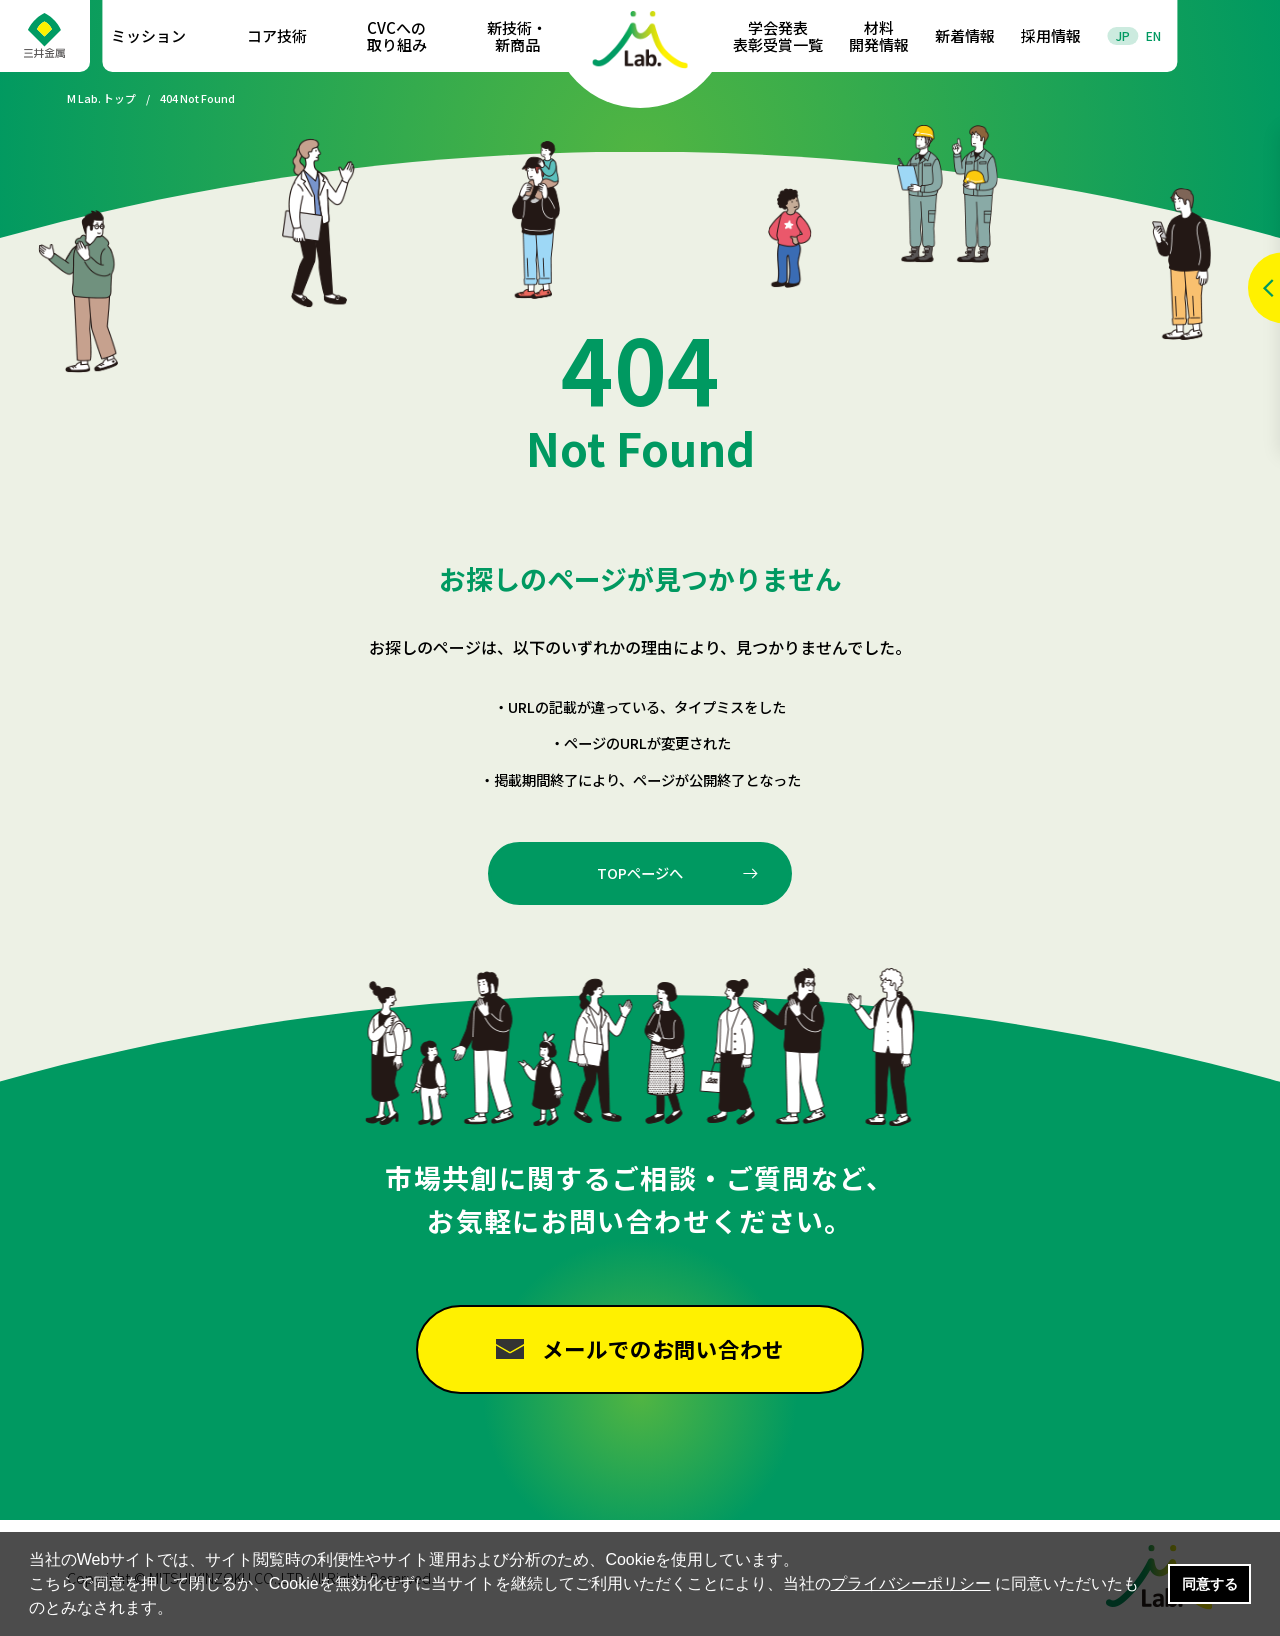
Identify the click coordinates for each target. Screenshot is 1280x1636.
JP (1123, 35)
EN (1153, 35)
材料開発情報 (879, 36)
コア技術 (277, 35)
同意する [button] (1210, 1584)
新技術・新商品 (517, 36)
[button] (180, 1610)
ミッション (148, 35)
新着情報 (965, 35)
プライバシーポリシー (911, 1583)
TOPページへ (640, 872)
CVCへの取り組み (397, 36)
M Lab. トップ (101, 98)
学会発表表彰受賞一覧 (778, 36)
